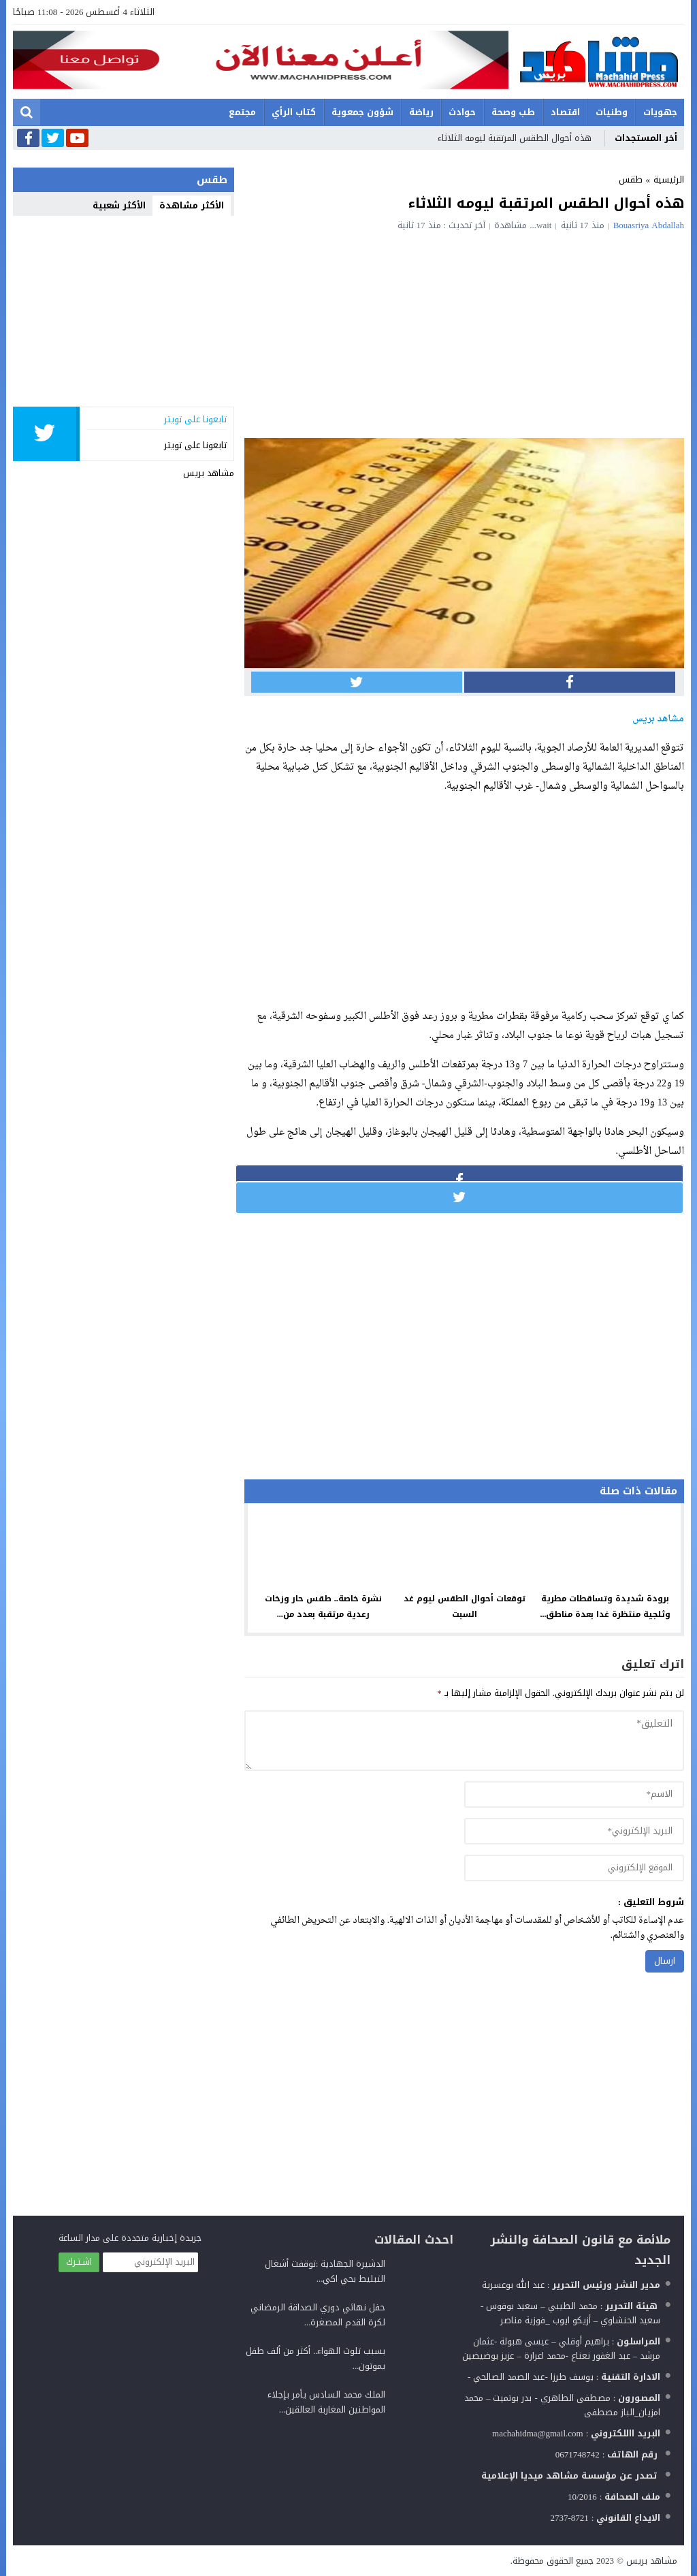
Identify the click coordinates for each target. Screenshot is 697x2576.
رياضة (421, 112)
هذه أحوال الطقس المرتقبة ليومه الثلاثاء (514, 137)
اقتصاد (565, 112)
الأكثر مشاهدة (191, 205)
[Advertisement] (464, 332)
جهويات (660, 112)
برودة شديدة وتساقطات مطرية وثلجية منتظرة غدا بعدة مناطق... (605, 1606)
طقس (631, 179)
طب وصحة (513, 112)
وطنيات (612, 112)
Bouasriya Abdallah (648, 225)
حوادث (462, 112)
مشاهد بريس (208, 473)
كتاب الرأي (294, 112)
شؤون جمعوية (362, 112)
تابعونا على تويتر (195, 445)
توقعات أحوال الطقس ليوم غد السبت (464, 1606)
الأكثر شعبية (119, 205)
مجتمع (242, 112)
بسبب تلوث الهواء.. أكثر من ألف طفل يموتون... (316, 2358)
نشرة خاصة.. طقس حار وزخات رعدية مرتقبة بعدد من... (323, 1606)
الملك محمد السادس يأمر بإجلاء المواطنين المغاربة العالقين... (326, 2402)
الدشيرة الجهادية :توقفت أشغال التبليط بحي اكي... (325, 2271)
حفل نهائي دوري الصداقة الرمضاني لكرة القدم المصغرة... (317, 2315)
